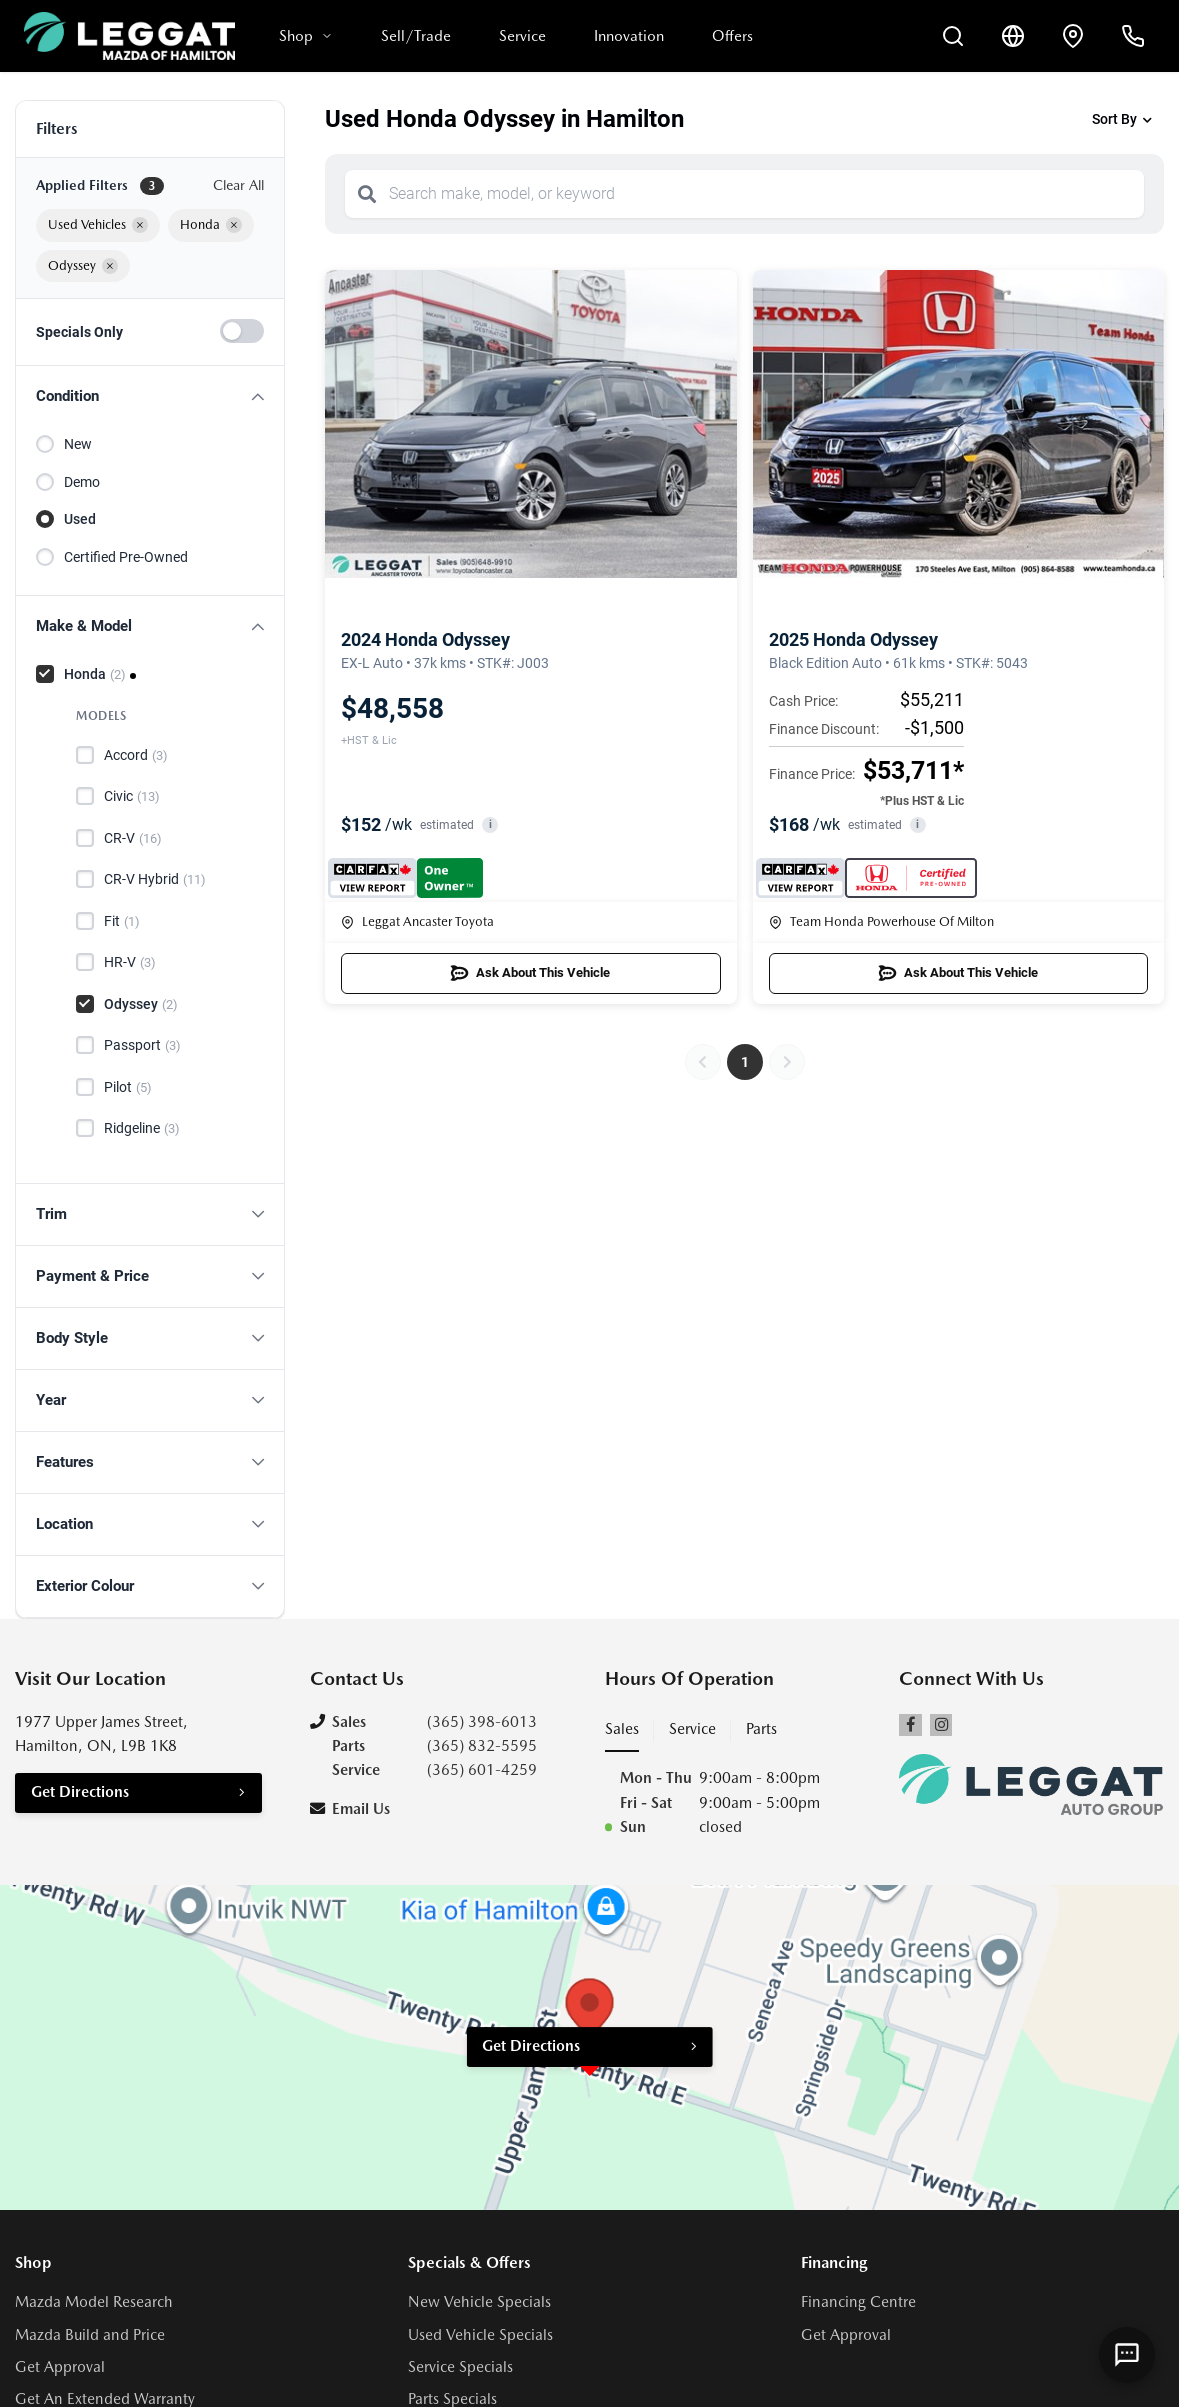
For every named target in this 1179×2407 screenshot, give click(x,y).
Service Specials (460, 2367)
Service (522, 36)
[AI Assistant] (1127, 2355)
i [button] (490, 824)
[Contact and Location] (1073, 36)
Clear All (238, 185)
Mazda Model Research (94, 2302)
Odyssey (141, 1005)
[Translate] (1013, 36)
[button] (150, 396)
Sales (622, 1729)
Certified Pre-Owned (126, 557)
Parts (761, 1729)
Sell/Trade (416, 36)
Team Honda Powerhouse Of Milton (881, 921)
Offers (732, 36)
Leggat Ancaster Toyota (417, 921)
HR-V (130, 963)
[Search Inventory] (953, 36)
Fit (122, 922)
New (78, 444)
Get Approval (60, 2367)
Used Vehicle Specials (480, 2335)
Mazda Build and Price (90, 2335)
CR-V (133, 839)
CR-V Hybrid (155, 880)
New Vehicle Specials (479, 2302)
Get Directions (80, 1792)
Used (80, 519)
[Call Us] (1133, 36)
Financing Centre (858, 2302)
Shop (306, 36)
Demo (82, 482)
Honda (95, 675)
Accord (136, 756)
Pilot (128, 1088)
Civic (132, 797)
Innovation (629, 36)
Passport (142, 1046)
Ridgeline (142, 1129)
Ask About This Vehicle (530, 973)
